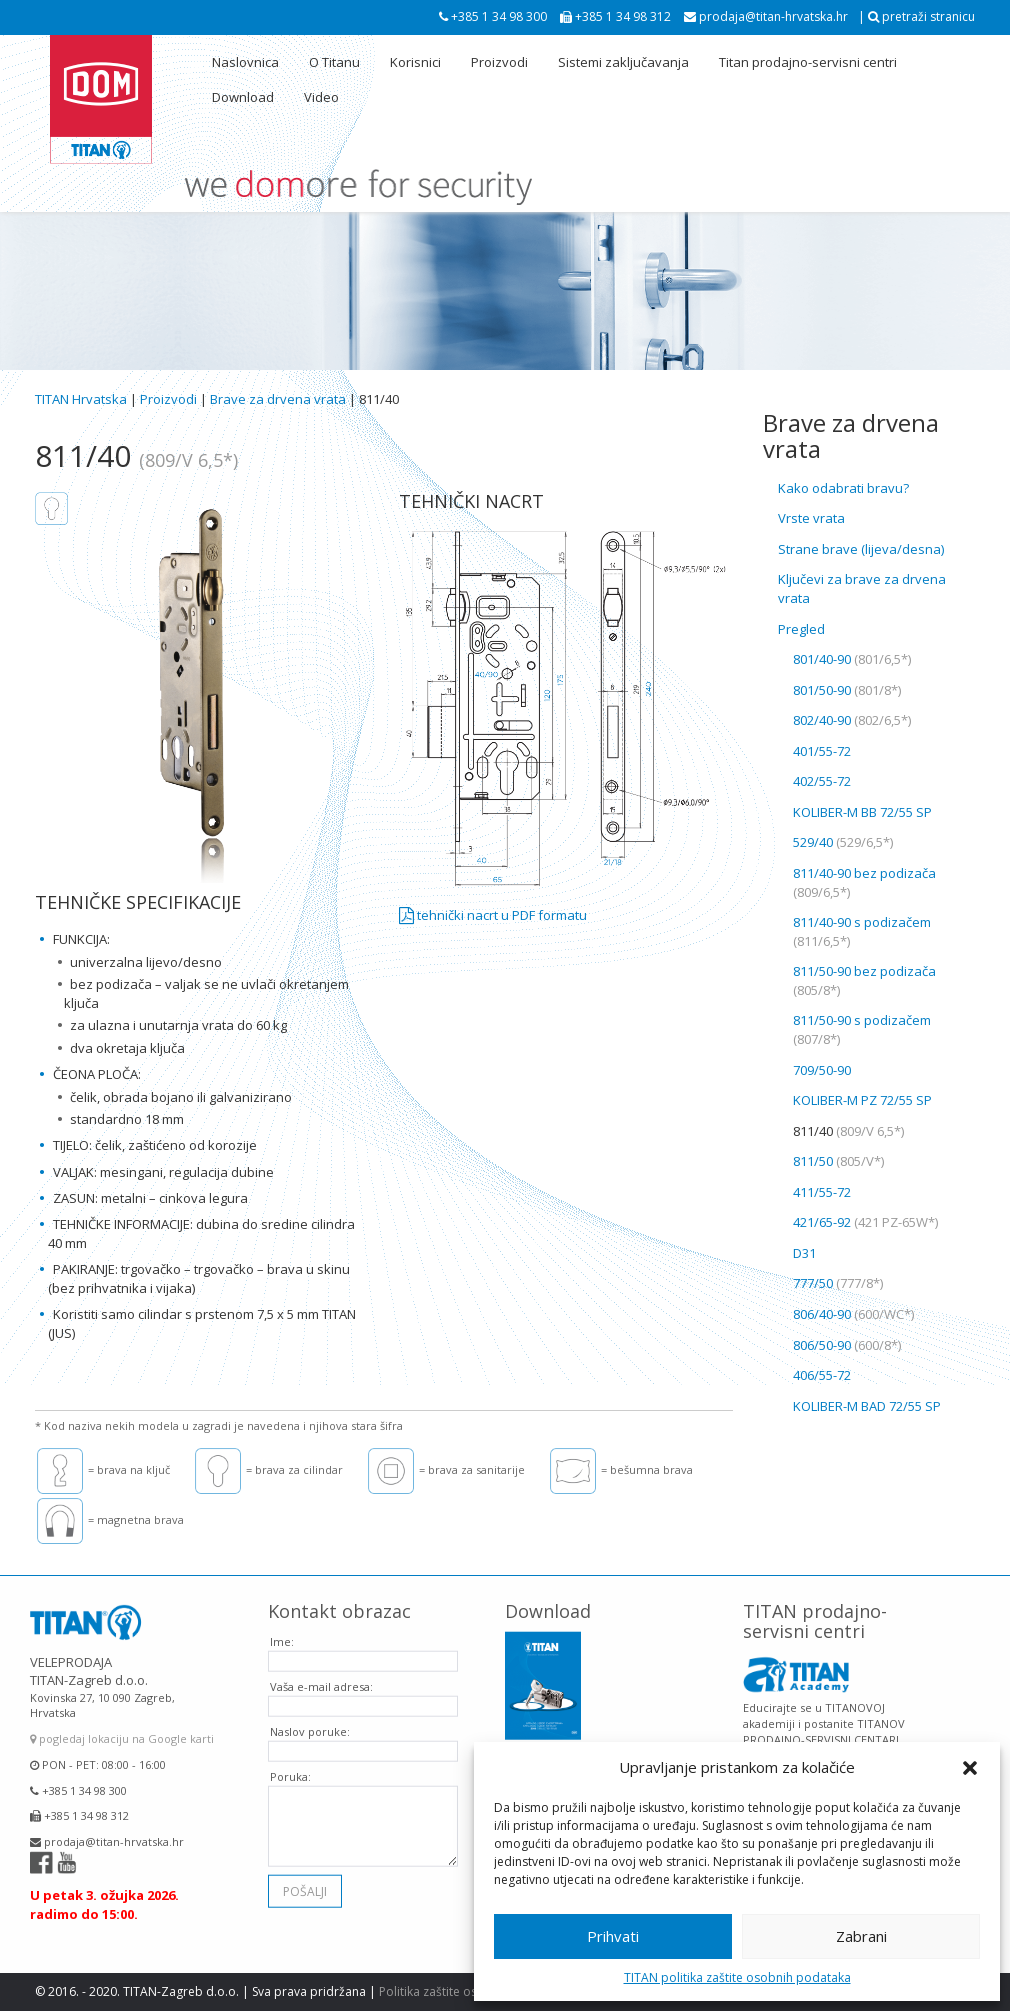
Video (321, 97)
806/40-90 (853, 1314)
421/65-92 (865, 1222)
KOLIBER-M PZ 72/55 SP (862, 1100)
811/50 (838, 1161)
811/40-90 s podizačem (862, 931)
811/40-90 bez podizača (864, 882)
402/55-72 (822, 781)
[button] (970, 1768)
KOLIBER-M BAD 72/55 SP (867, 1406)
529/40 (843, 842)
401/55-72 (822, 751)
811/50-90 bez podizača (864, 980)
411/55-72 (822, 1192)
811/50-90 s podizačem (862, 1029)
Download (243, 97)
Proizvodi (499, 62)
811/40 (848, 1131)
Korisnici (415, 62)
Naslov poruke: (310, 1716)
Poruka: (290, 1761)
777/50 (838, 1283)
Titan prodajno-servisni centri (808, 62)
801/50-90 (847, 690)
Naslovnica (245, 62)
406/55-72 (822, 1375)
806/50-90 (847, 1345)
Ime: (282, 1626)
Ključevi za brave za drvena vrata (862, 588)
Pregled (801, 629)
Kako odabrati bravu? (843, 488)
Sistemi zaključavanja (623, 62)
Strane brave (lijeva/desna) (861, 549)
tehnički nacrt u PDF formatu (493, 915)
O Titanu (334, 62)
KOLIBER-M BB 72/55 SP (862, 812)
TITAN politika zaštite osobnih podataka (737, 1977)
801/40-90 (852, 659)
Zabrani (861, 1936)
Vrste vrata (811, 518)
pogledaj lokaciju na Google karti (122, 1724)
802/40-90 (852, 720)
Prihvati (613, 1936)
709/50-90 (822, 1070)
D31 (804, 1253)
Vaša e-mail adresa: (321, 1671)
